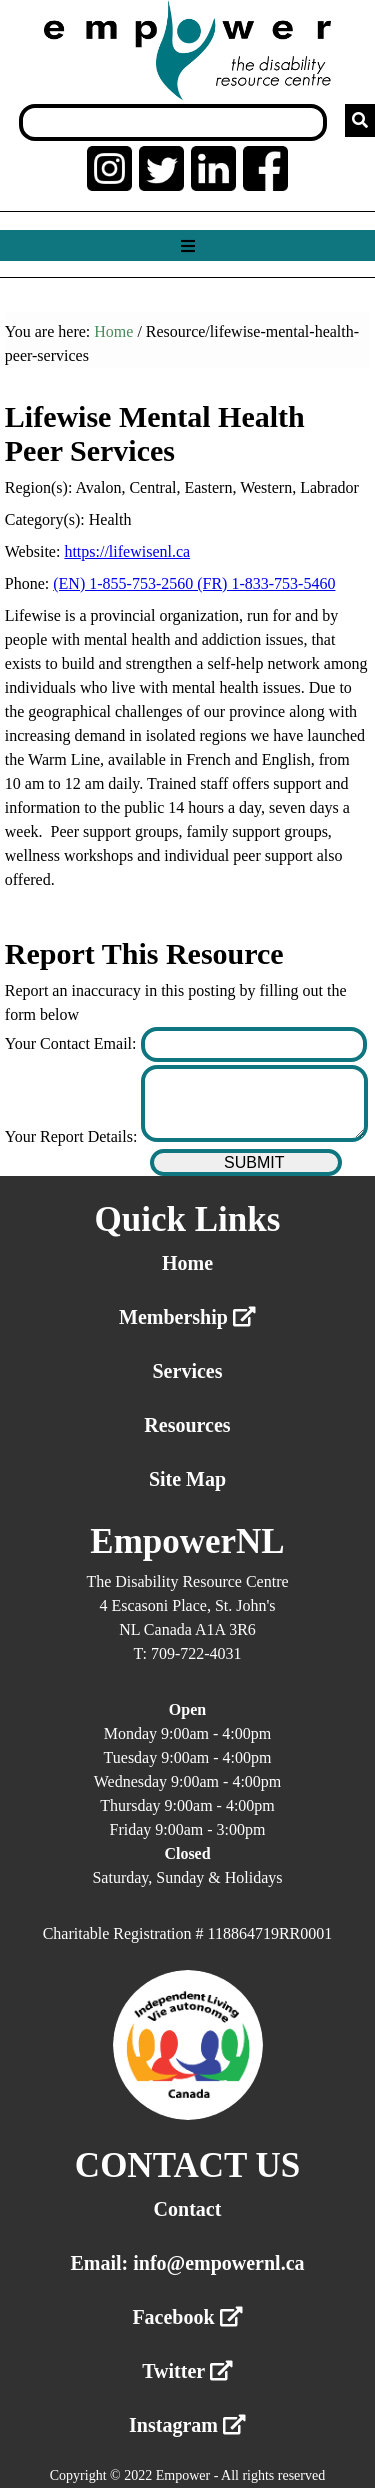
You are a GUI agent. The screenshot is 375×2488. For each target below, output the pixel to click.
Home (113, 331)
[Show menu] (187, 246)
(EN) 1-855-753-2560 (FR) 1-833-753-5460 (194, 583)
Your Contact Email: (73, 1043)
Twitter (187, 2371)
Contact (188, 2209)
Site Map (187, 1479)
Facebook (187, 2317)
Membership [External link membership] (187, 1317)
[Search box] (173, 122)
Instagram (187, 2425)
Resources (187, 1425)
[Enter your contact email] (254, 1044)
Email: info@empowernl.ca (187, 2263)
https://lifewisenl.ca (127, 551)
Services (188, 1371)
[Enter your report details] (254, 1103)
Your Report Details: (73, 1136)
